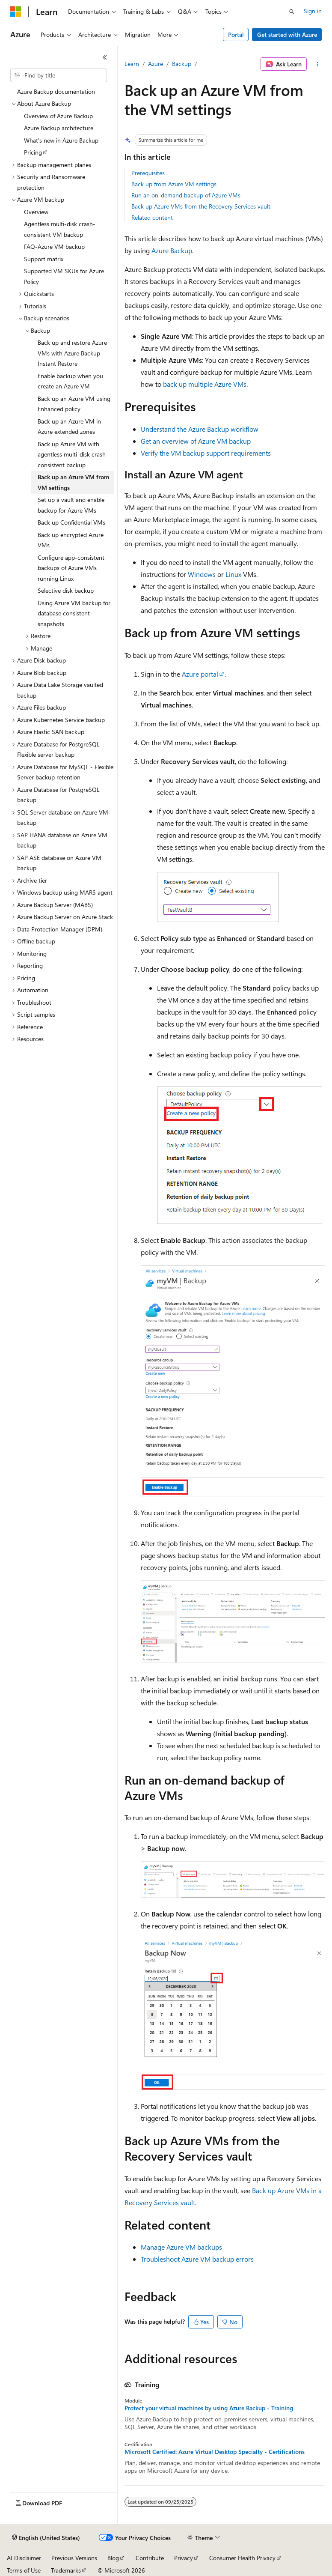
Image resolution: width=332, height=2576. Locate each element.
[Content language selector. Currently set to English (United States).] (46, 2538)
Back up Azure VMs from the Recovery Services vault (200, 206)
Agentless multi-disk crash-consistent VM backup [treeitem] (59, 229)
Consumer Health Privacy (242, 2558)
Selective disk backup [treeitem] (66, 590)
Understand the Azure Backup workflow (199, 428)
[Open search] (291, 11)
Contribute (150, 2558)
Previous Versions (74, 2558)
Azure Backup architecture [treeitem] (58, 128)
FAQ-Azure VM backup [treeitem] (54, 246)
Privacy (183, 2558)
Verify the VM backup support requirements (206, 452)
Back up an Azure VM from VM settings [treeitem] (73, 482)
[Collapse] (105, 57)
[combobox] (58, 75)
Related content (152, 217)
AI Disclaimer (24, 2558)
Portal (236, 34)
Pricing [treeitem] (33, 152)
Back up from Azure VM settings (173, 184)
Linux (233, 574)
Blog (113, 2558)
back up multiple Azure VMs (204, 383)
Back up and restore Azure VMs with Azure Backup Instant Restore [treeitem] (72, 352)
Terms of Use (24, 2570)
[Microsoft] (15, 11)
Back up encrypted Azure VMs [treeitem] (71, 540)
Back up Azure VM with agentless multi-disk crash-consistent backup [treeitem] (73, 454)
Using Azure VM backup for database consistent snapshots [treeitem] (74, 613)
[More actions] (317, 64)
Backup (181, 64)
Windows (202, 574)
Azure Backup (171, 250)
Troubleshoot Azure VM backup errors (197, 2258)
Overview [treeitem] (36, 212)
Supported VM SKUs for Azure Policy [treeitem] (64, 276)
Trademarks (66, 2570)
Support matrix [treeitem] (43, 259)
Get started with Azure (287, 34)
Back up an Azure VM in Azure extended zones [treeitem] (69, 426)
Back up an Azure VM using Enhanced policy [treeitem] (74, 403)
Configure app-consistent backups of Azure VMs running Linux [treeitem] (71, 567)
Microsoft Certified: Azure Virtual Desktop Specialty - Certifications (214, 2452)
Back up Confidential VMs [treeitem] (71, 522)
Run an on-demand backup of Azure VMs (185, 195)
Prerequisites (148, 173)
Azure (155, 64)
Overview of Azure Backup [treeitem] (58, 116)
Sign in (313, 11)
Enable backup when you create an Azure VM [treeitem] (70, 381)
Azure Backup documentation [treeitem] (56, 91)
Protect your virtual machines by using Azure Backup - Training (208, 2408)
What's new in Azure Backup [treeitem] (61, 140)
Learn (131, 64)
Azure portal (200, 673)
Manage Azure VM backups (181, 2246)
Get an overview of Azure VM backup (196, 440)
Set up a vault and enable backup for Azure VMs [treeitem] (71, 504)
